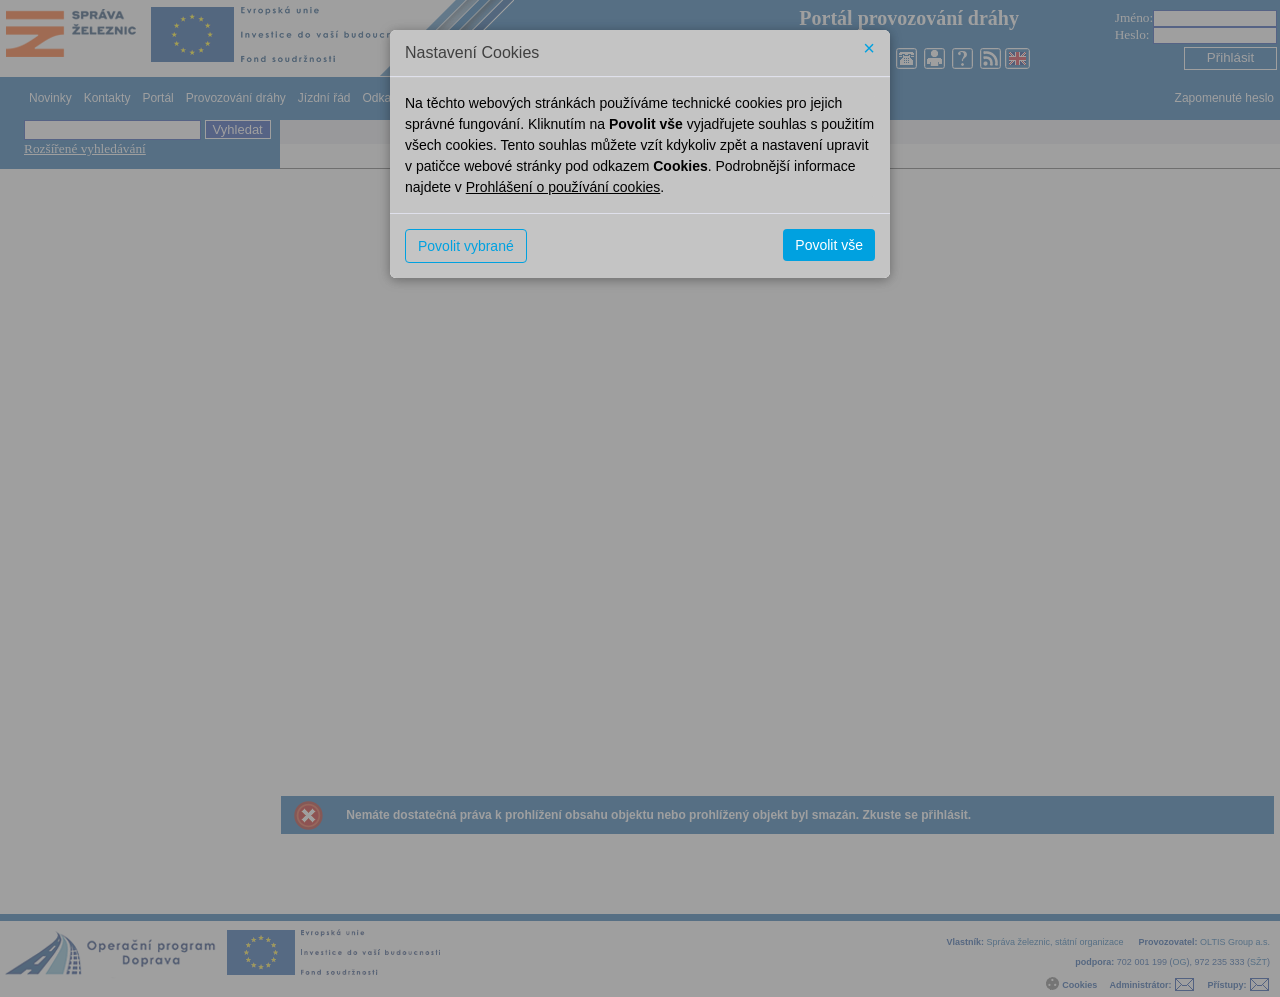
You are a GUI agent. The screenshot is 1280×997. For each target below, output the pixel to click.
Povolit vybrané (466, 246)
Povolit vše (829, 245)
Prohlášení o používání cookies (563, 187)
